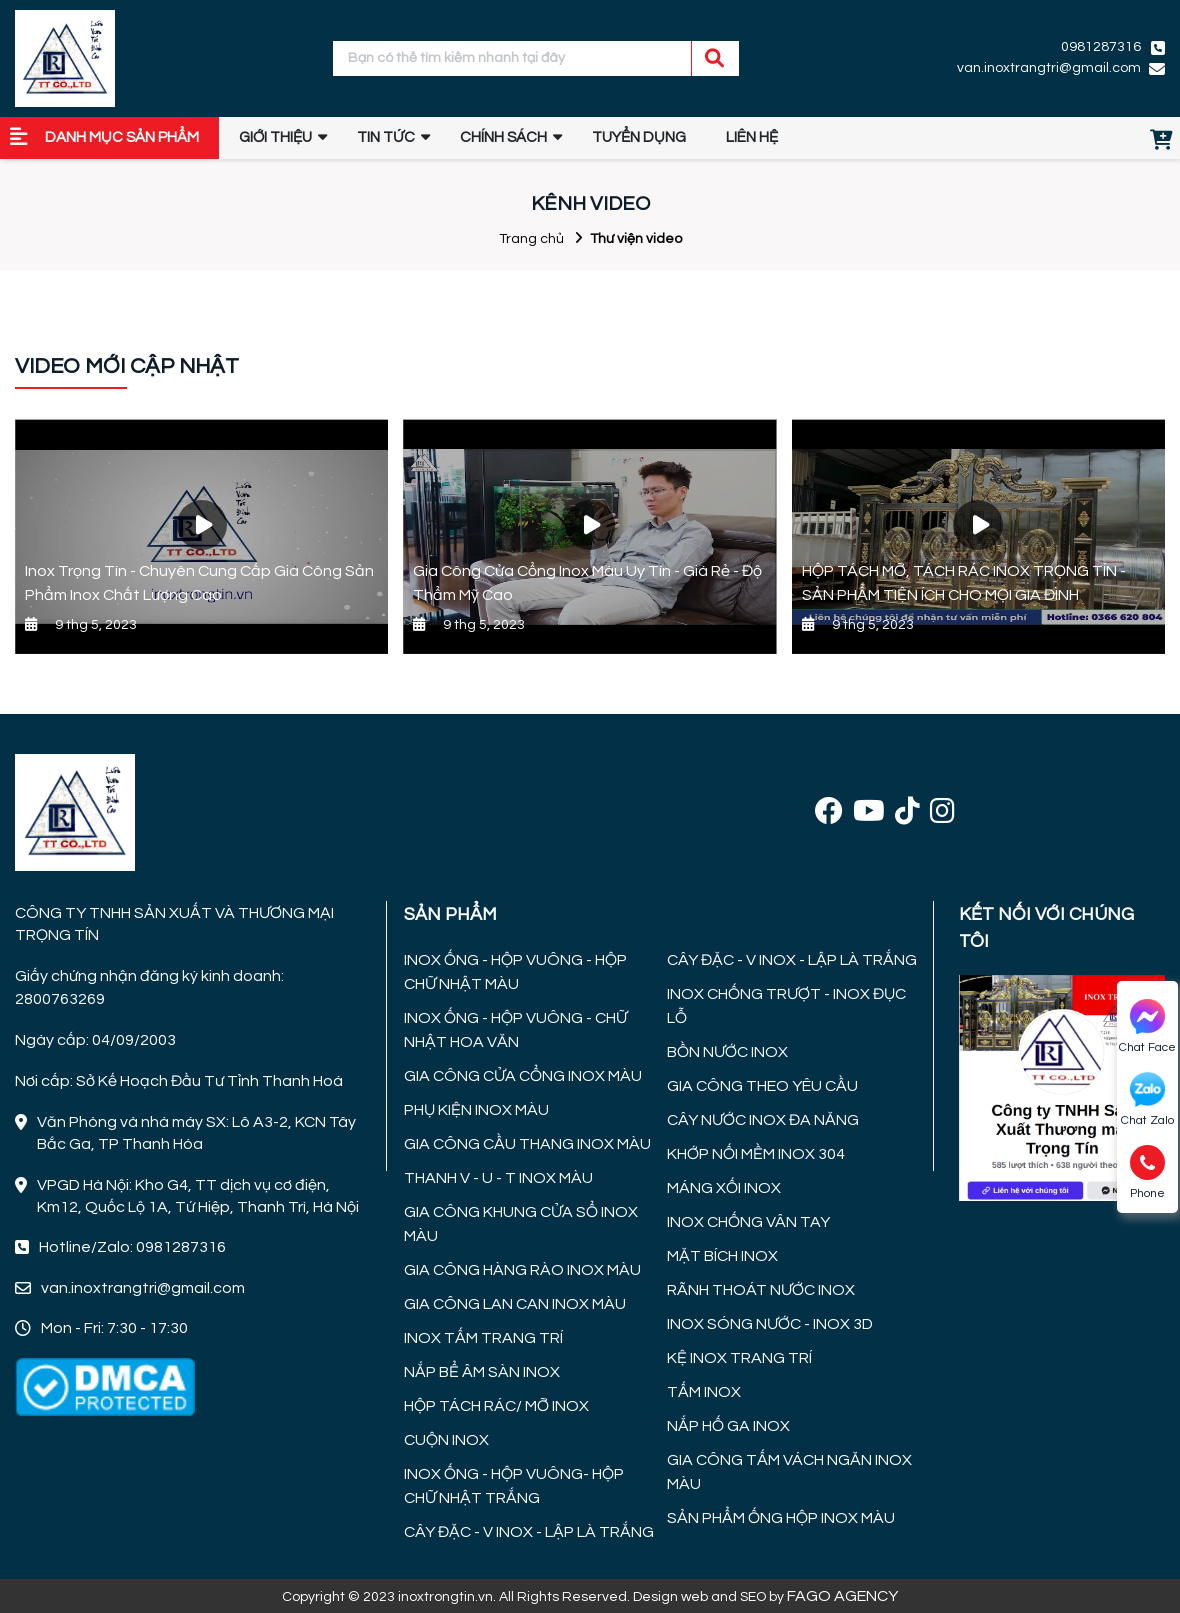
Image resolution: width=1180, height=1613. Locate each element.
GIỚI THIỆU (275, 137)
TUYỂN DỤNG (639, 137)
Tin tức (386, 137)
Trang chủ (531, 239)
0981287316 (1101, 47)
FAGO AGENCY (842, 1596)
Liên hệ (752, 137)
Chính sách (503, 137)
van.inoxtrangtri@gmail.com (1049, 68)
